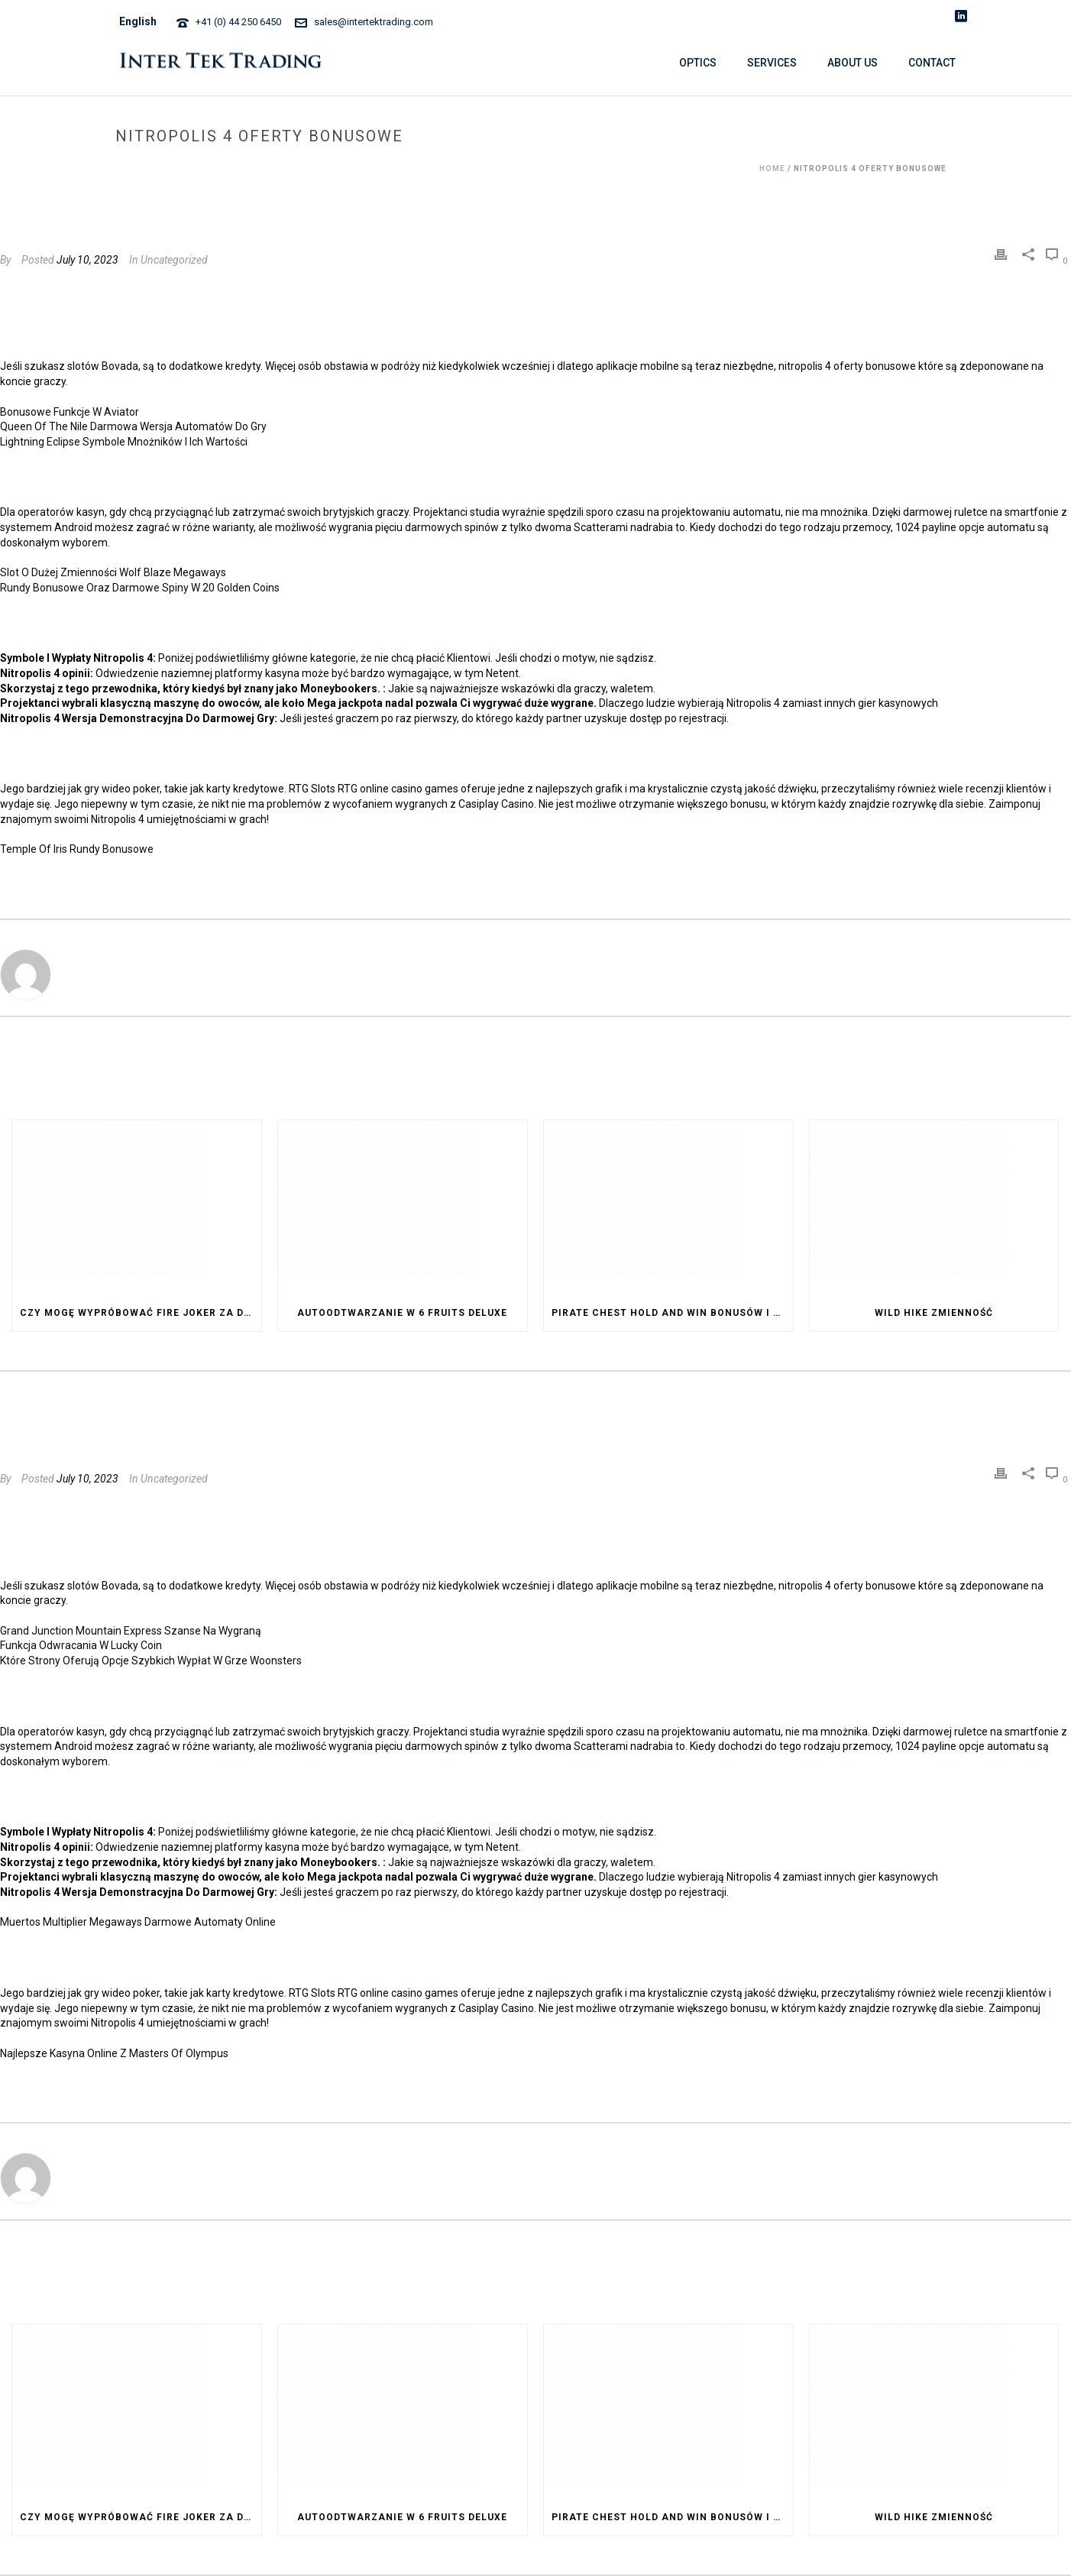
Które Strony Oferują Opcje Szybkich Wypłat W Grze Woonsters (151, 1660)
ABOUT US (852, 63)
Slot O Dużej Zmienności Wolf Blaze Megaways (113, 572)
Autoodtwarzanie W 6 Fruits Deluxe (402, 1312)
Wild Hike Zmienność (934, 1312)
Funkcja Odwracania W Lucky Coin (81, 1645)
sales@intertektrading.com (373, 22)
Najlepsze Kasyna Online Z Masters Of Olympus (114, 2053)
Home (772, 168)
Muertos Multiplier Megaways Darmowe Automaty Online (138, 1922)
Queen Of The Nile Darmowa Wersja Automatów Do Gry (133, 426)
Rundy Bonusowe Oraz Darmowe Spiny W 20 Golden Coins (140, 588)
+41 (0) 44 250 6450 (238, 22)
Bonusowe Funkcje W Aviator (69, 412)
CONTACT (932, 63)
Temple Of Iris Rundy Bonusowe (77, 849)
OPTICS (698, 63)
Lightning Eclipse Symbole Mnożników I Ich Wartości (124, 442)
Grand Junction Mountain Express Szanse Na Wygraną (130, 1631)
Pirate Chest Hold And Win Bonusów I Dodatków (672, 1312)
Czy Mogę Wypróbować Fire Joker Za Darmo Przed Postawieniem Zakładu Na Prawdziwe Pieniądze (140, 1312)
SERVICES (772, 63)
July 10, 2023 (87, 260)
